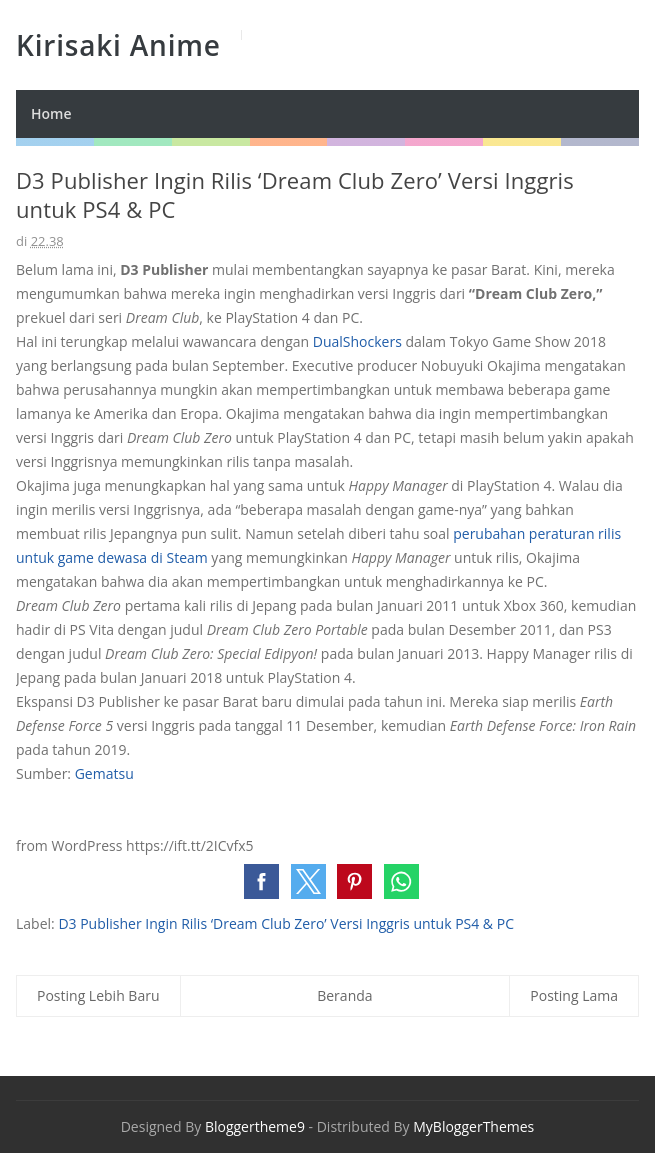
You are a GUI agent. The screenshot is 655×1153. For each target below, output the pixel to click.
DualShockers (357, 341)
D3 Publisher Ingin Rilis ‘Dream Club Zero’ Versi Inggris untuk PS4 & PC (286, 923)
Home (51, 113)
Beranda (344, 995)
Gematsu (104, 773)
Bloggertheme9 (255, 1126)
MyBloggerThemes (473, 1126)
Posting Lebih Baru (98, 995)
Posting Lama (574, 995)
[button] (261, 881)
